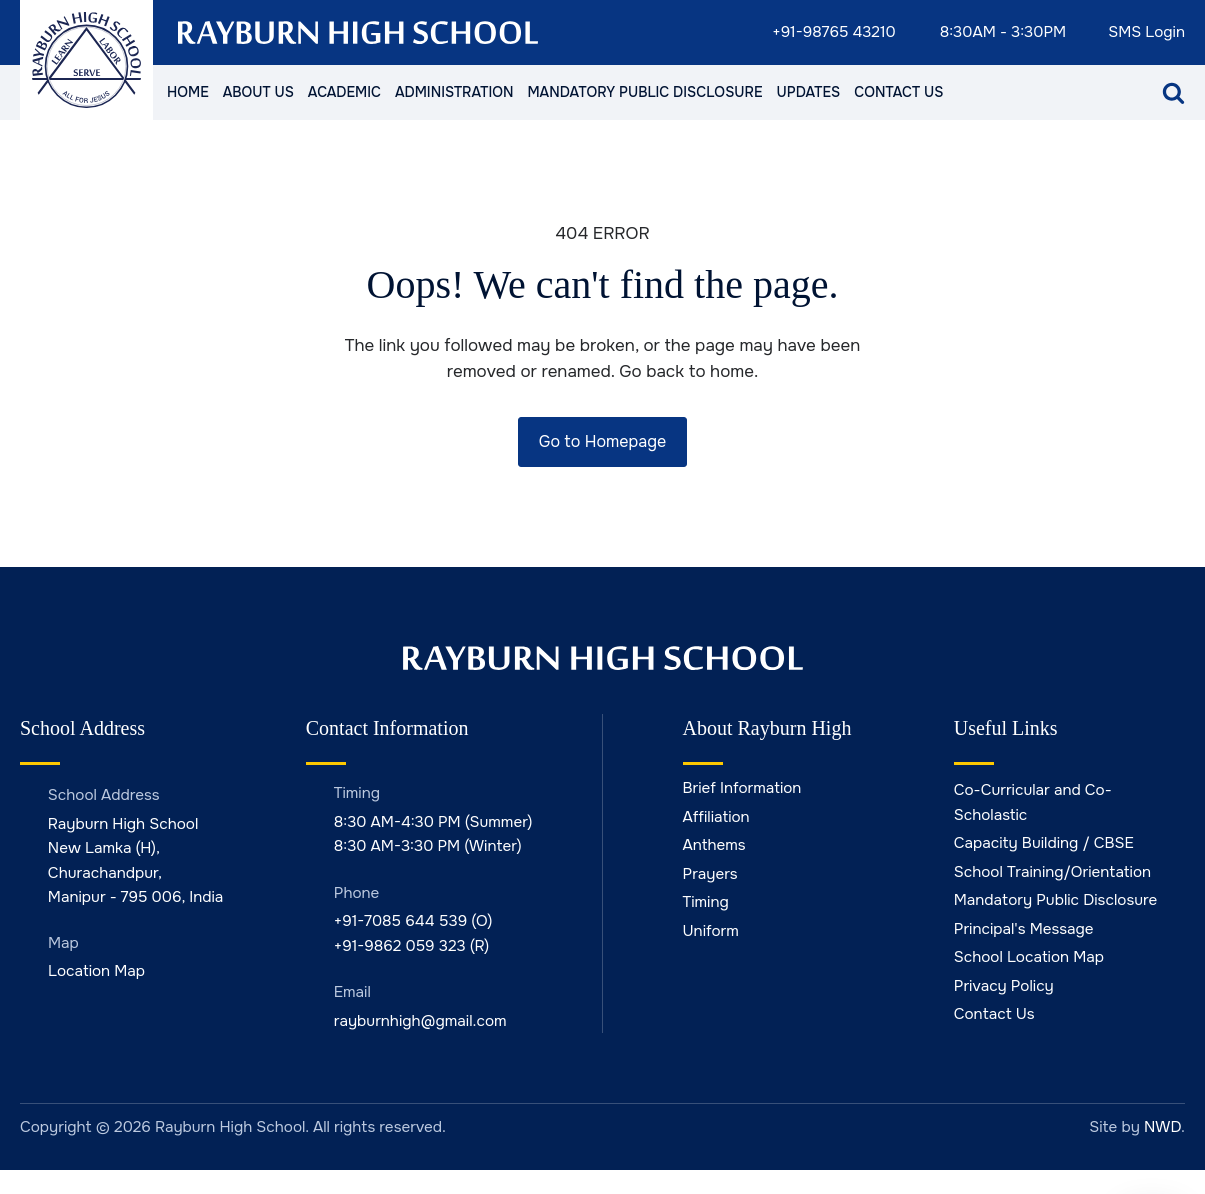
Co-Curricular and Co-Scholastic (1033, 802)
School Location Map (1029, 957)
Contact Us (898, 92)
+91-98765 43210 (834, 32)
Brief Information (742, 788)
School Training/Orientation (1052, 872)
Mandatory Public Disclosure (644, 92)
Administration (454, 92)
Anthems (714, 845)
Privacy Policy (1004, 986)
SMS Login (1146, 32)
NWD (1162, 1127)
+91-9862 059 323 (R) (412, 946)
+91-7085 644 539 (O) (413, 921)
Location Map (96, 971)
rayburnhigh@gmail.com (420, 1021)
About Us (258, 92)
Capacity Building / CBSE (1044, 843)
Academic (344, 92)
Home (188, 92)
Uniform (711, 931)
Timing (706, 902)
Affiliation (716, 817)
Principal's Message (1024, 929)
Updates (808, 92)
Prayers (710, 874)
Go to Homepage (602, 441)
